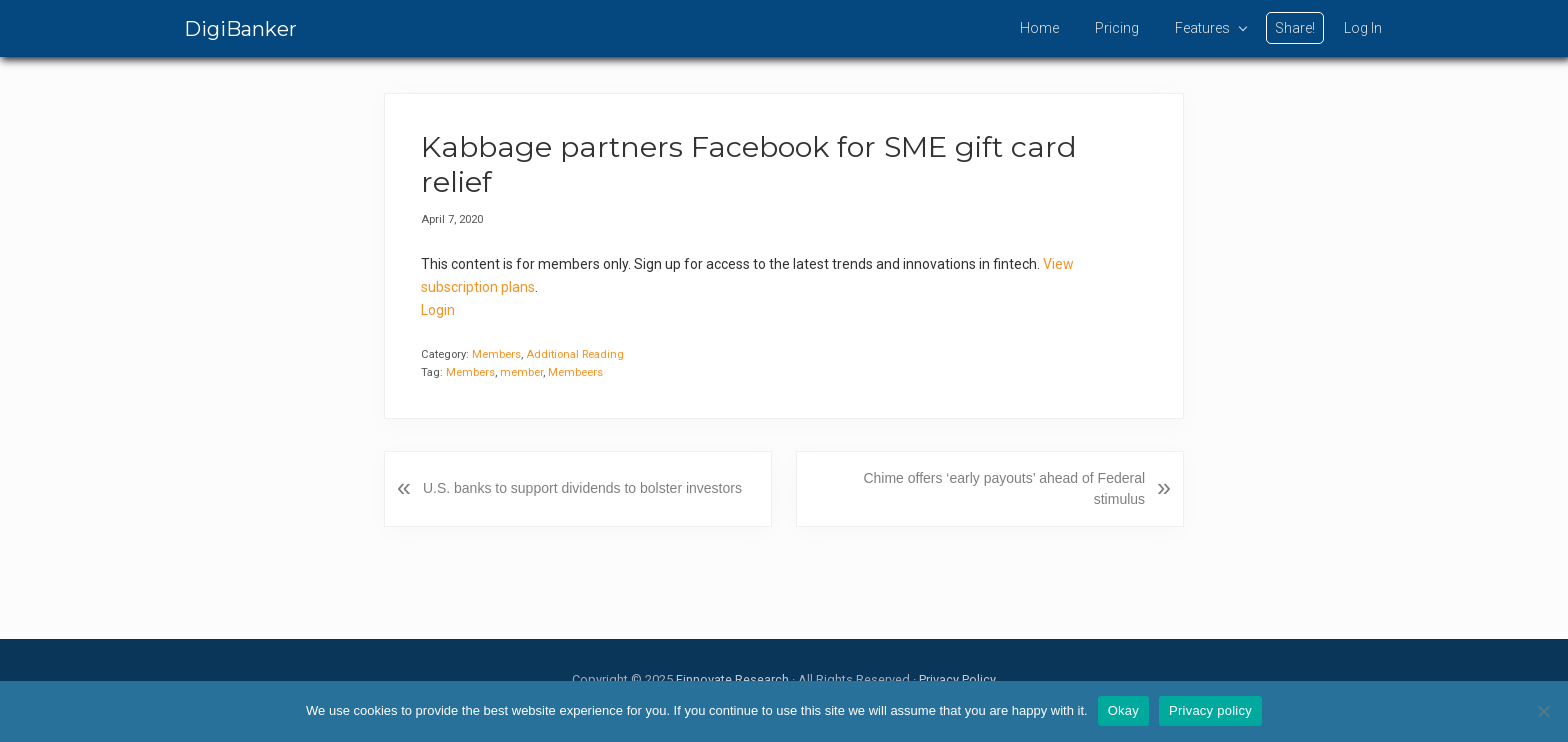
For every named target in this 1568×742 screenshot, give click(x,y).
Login (438, 310)
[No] (1543, 711)
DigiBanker (240, 29)
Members (496, 354)
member (521, 372)
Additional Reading (575, 354)
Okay (1123, 710)
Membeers (575, 372)
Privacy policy (1210, 710)
